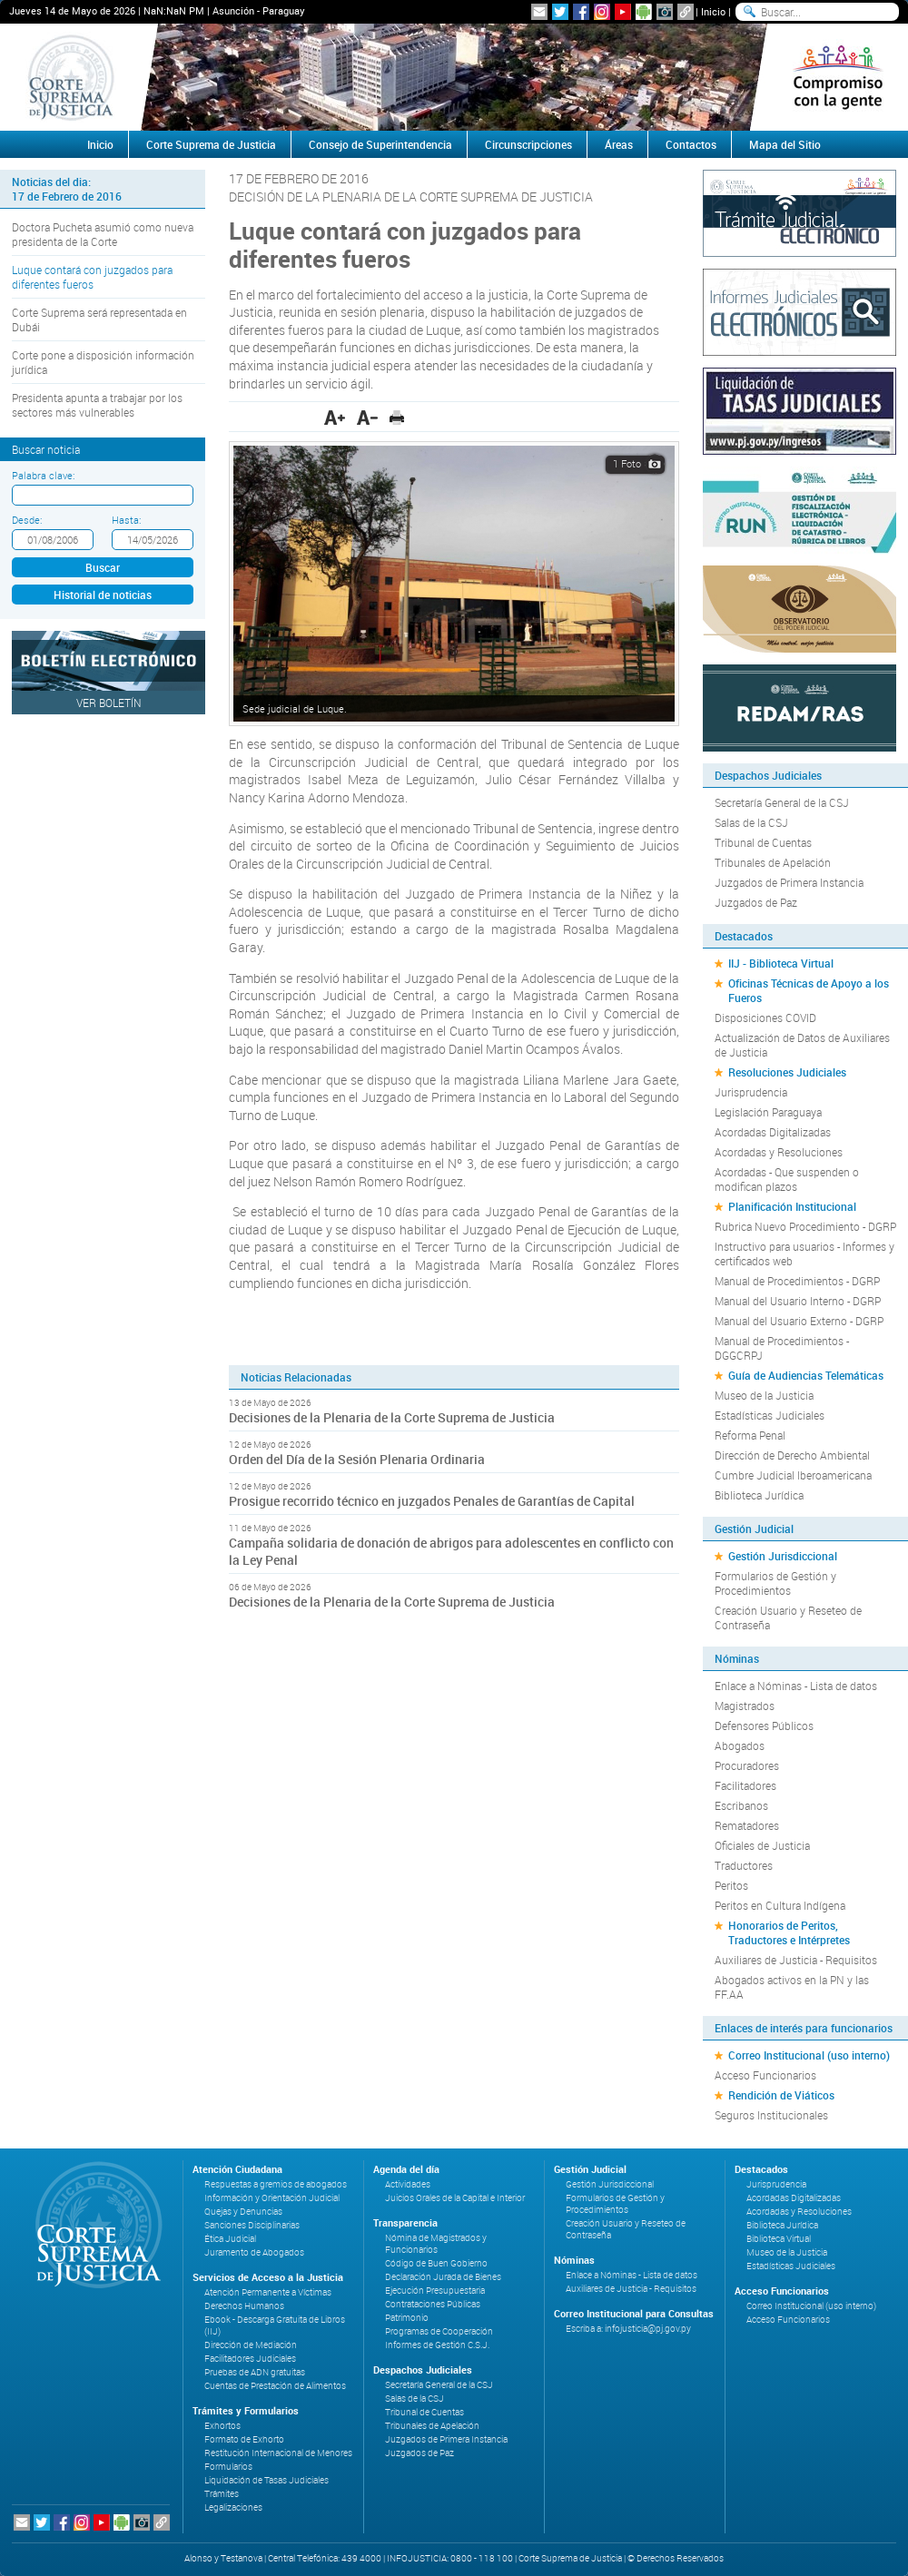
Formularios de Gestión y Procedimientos (775, 1583)
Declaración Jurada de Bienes (443, 2277)
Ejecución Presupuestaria (435, 2290)
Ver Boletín (109, 702)
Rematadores (747, 1825)
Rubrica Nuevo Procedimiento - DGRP (805, 1226)
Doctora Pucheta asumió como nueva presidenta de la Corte (102, 234)
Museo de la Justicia (764, 1395)
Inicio (713, 11)
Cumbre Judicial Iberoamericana (793, 1475)
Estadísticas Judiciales (769, 1415)
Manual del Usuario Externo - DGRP (799, 1320)
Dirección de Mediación (250, 2345)
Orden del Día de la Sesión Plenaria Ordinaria (357, 1459)
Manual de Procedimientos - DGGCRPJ (782, 1347)
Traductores (744, 1865)
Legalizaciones (233, 2507)
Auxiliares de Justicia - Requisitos (796, 1959)
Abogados (740, 1745)
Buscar (102, 567)
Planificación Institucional (792, 1206)
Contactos (691, 144)
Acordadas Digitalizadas (773, 1132)
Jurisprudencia (751, 1092)
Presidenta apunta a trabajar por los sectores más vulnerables (97, 404)
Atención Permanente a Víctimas (267, 2292)
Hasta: (126, 519)
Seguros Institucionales (771, 2115)
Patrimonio (407, 2318)
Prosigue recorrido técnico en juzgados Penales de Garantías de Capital (432, 1500)
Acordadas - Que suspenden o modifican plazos (787, 1179)
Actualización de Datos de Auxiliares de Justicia (802, 1044)
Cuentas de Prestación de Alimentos (275, 2386)
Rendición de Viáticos (781, 2095)
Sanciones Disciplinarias (252, 2225)
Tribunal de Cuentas (763, 842)
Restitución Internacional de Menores (278, 2453)
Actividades (407, 2184)
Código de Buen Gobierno (436, 2263)
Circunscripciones (528, 144)
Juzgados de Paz (756, 902)
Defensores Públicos (764, 1725)
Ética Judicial (230, 2239)
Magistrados (745, 1705)
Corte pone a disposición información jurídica (103, 362)
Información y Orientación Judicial (272, 2198)
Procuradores (747, 1765)
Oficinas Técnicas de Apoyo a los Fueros (808, 990)
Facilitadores (745, 1785)
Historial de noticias (103, 594)
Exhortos (222, 2426)
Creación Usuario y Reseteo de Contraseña (788, 1617)
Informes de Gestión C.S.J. (437, 2345)
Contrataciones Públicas (432, 2304)
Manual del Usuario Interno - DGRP (798, 1300)
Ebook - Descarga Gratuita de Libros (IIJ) (274, 2325)
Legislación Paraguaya (768, 1112)
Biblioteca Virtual (778, 2239)
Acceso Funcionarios (765, 2075)
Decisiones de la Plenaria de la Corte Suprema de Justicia (392, 1417)
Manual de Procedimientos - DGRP (797, 1280)
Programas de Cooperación (439, 2331)
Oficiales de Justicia (762, 1845)
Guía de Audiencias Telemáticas (805, 1375)
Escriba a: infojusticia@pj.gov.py (628, 2329)
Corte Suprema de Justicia (211, 144)
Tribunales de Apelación (773, 862)
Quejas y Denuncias (243, 2211)
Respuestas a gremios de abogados (275, 2184)
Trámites (221, 2494)
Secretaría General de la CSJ (782, 802)
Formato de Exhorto (244, 2439)
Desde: (27, 519)
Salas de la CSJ (751, 822)
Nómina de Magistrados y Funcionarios (436, 2244)
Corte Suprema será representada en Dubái (99, 319)
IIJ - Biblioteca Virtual (781, 963)
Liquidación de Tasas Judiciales (266, 2480)
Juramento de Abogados (254, 2252)
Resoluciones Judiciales (787, 1072)
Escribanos (741, 1805)
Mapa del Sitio (785, 144)
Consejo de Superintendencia (380, 144)
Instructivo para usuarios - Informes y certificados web (804, 1253)
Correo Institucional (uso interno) (809, 2055)
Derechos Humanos (244, 2306)
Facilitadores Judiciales (250, 2359)
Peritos (731, 1885)
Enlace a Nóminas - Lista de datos (796, 1685)
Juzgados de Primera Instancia (789, 882)
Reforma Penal (750, 1435)
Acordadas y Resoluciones (779, 1152)
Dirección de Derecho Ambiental (792, 1455)
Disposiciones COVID (765, 1017)
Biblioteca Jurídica (759, 1495)
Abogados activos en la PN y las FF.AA (792, 1986)
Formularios (228, 2467)
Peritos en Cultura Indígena (780, 1905)
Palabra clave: (43, 475)
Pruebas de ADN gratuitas (254, 2372)
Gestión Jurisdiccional (782, 1556)
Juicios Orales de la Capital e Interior (455, 2198)
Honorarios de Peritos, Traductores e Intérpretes (789, 1932)
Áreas (619, 144)
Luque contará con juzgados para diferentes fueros (92, 276)
